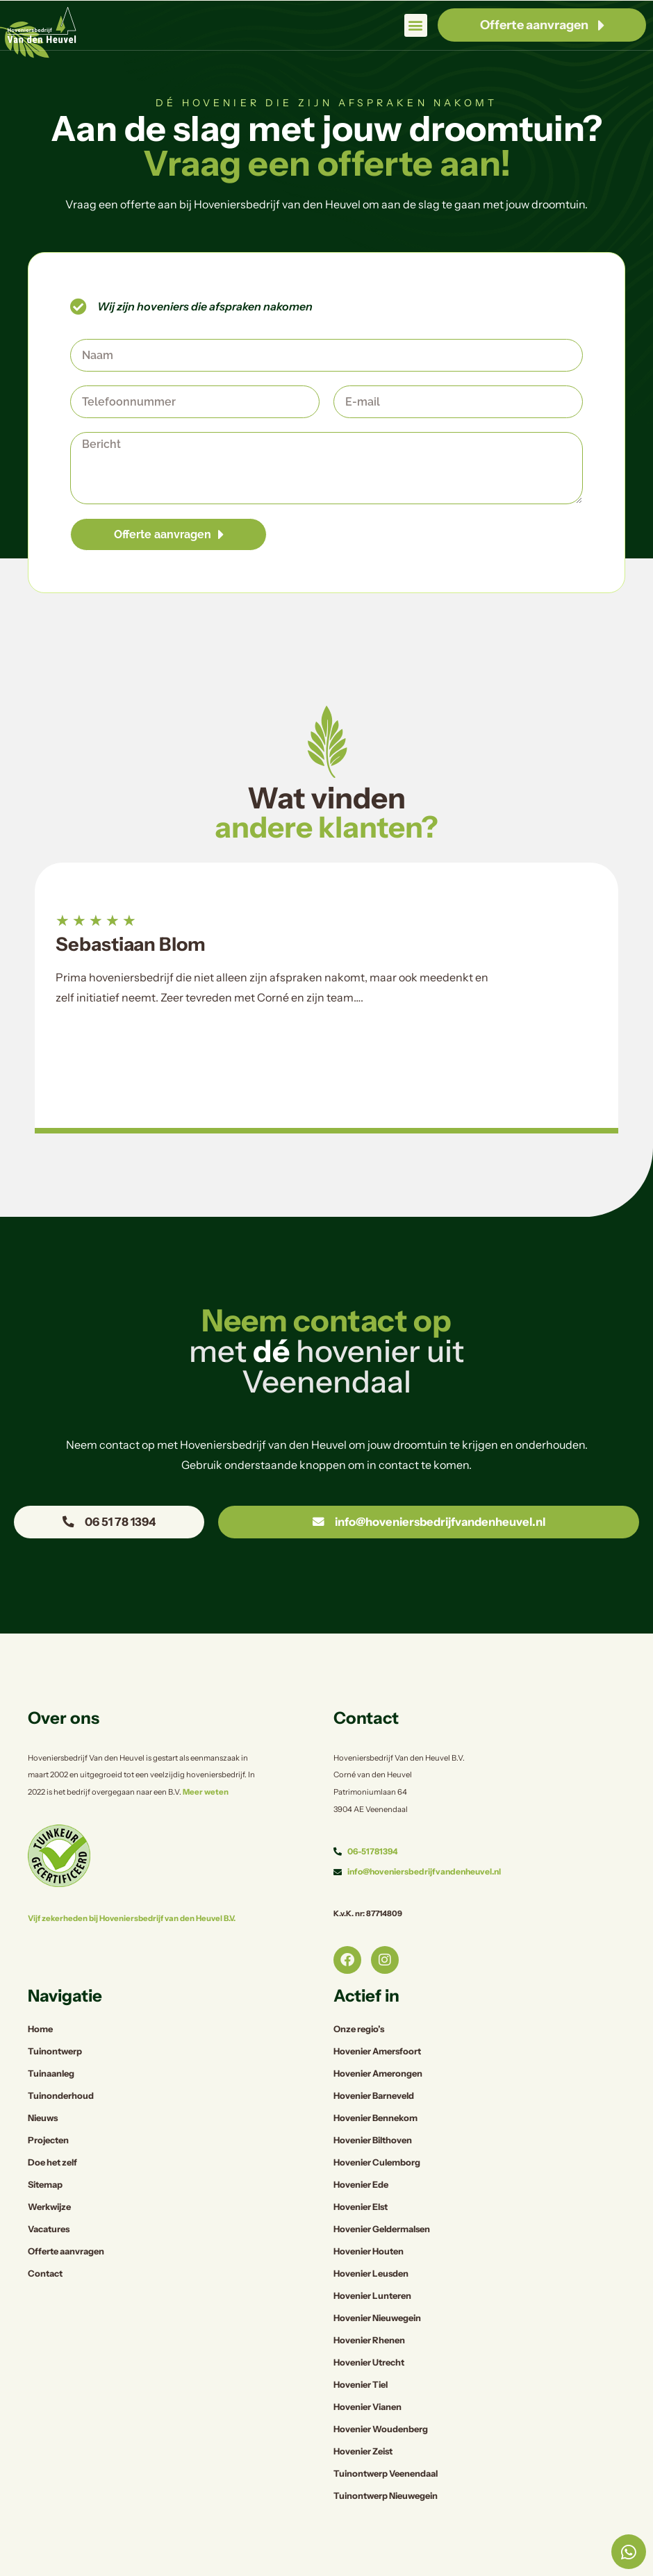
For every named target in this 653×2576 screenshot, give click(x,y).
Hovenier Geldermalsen (381, 2196)
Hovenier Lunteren (372, 2262)
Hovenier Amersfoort (377, 2018)
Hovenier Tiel (360, 2351)
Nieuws (43, 2084)
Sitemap (45, 2151)
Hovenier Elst (360, 2173)
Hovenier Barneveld (373, 2062)
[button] (415, 25)
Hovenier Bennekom (375, 2084)
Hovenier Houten (368, 2218)
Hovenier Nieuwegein (377, 2284)
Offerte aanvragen (66, 2218)
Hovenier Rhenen (369, 2307)
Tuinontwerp (55, 2018)
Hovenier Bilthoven (372, 2107)
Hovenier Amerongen (377, 2040)
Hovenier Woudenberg (380, 2396)
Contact (45, 2240)
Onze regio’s (358, 1996)
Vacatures (48, 2196)
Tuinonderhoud (61, 2062)
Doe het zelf (52, 2129)
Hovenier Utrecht (368, 2329)
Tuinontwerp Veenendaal (385, 2440)
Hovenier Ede (360, 2151)
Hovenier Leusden (370, 2240)
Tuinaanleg (51, 2040)
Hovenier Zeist (362, 2418)
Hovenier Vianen (367, 2373)
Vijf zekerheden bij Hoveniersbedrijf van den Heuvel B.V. (127, 1885)
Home (40, 1996)
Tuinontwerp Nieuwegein (385, 2462)
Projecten (48, 2107)
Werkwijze (49, 2173)
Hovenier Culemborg (376, 2129)
